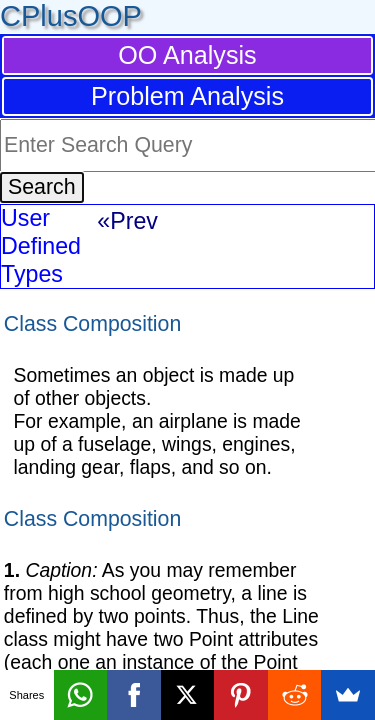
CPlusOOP (71, 16)
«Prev (127, 221)
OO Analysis (187, 55)
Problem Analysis (187, 96)
